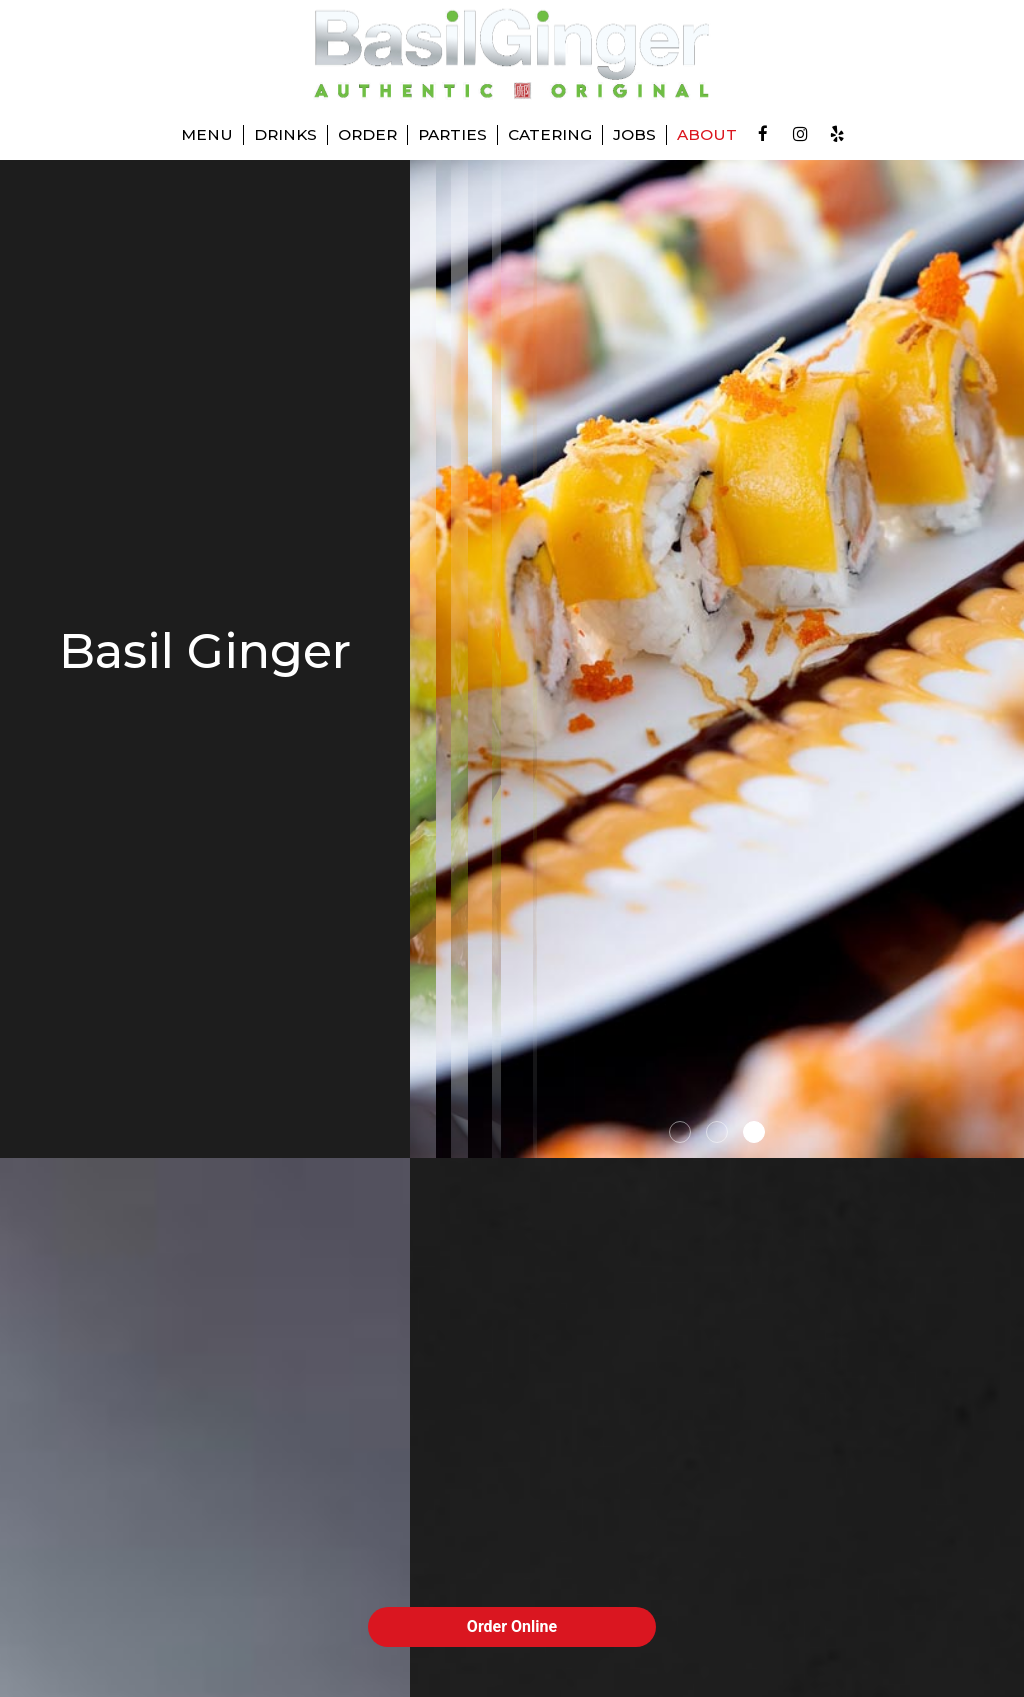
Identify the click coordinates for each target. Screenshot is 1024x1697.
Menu (207, 134)
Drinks (285, 134)
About (707, 134)
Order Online (512, 1626)
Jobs (634, 134)
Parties (452, 134)
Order (367, 134)
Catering (550, 134)
